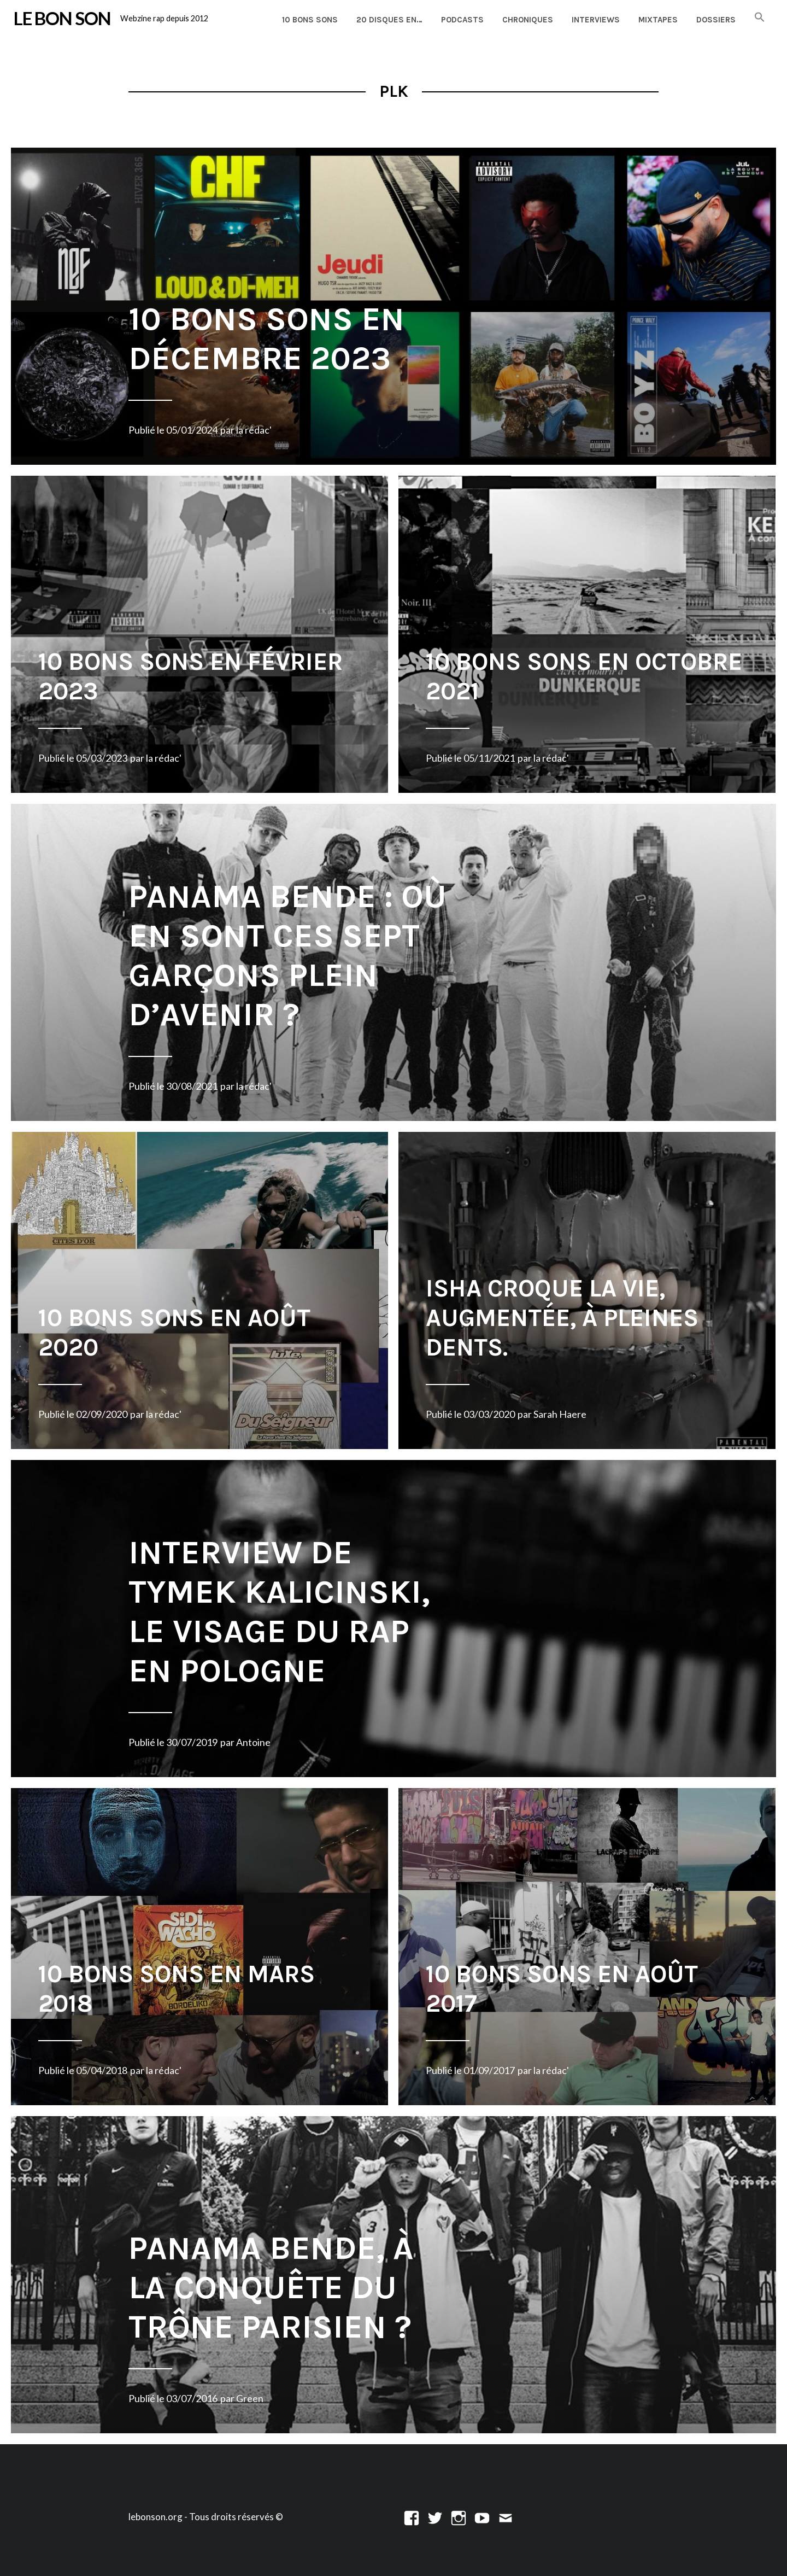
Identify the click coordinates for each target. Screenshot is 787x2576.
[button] (759, 18)
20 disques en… (389, 20)
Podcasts (462, 20)
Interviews (596, 20)
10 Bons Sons (310, 20)
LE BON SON (62, 18)
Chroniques (527, 20)
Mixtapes (658, 20)
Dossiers (716, 20)
